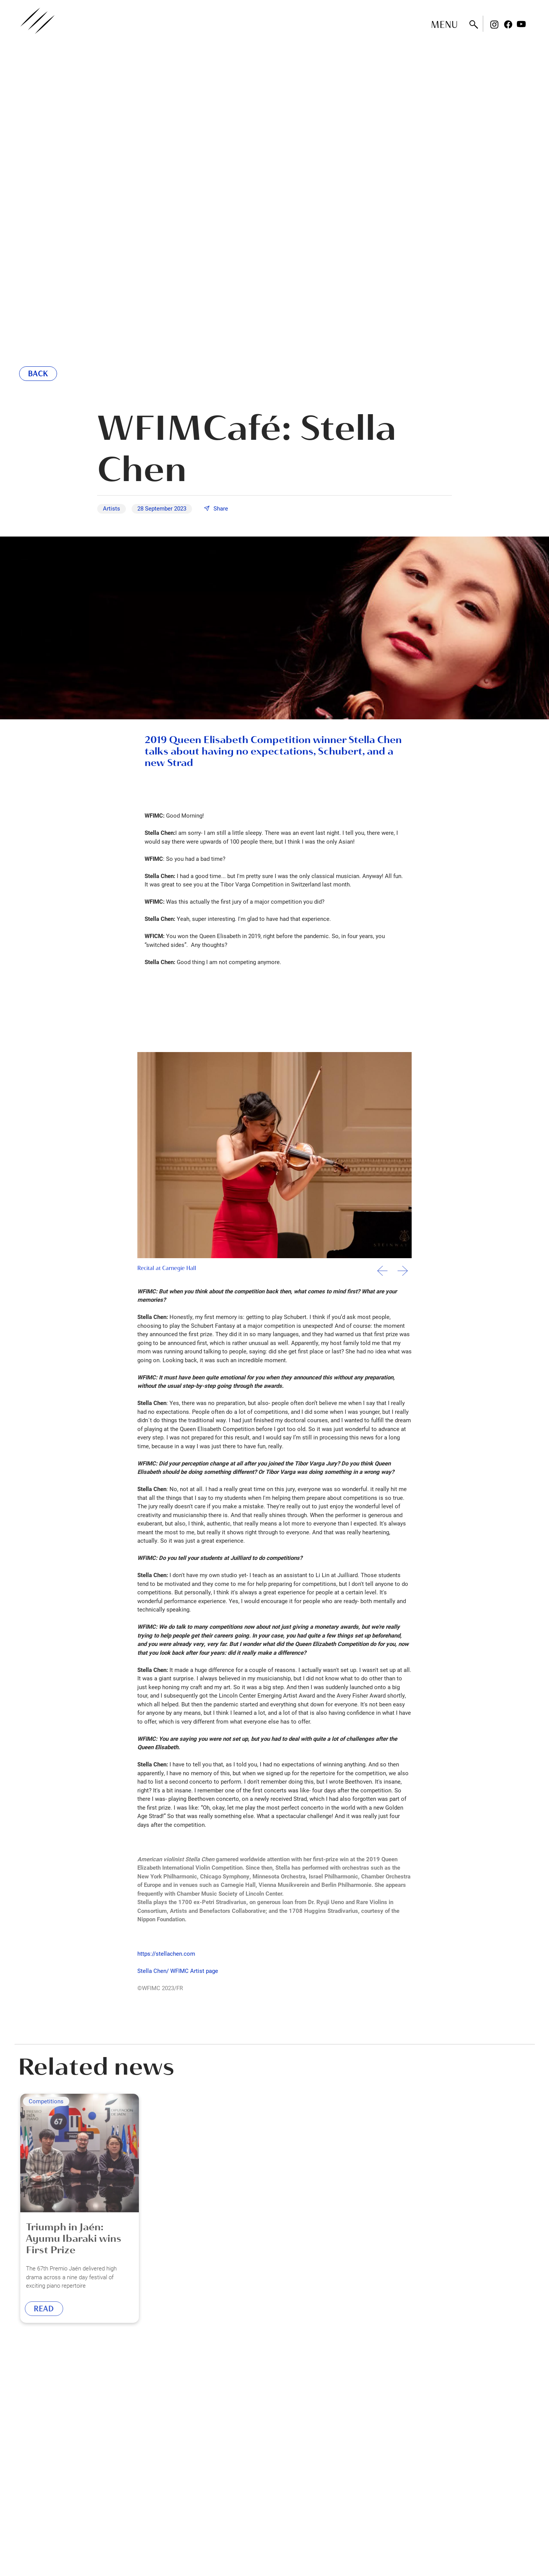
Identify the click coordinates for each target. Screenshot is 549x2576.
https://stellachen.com (166, 1953)
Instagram (494, 24)
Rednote (535, 24)
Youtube (521, 24)
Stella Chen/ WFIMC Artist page (177, 1970)
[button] (402, 1274)
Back (38, 373)
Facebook (508, 24)
